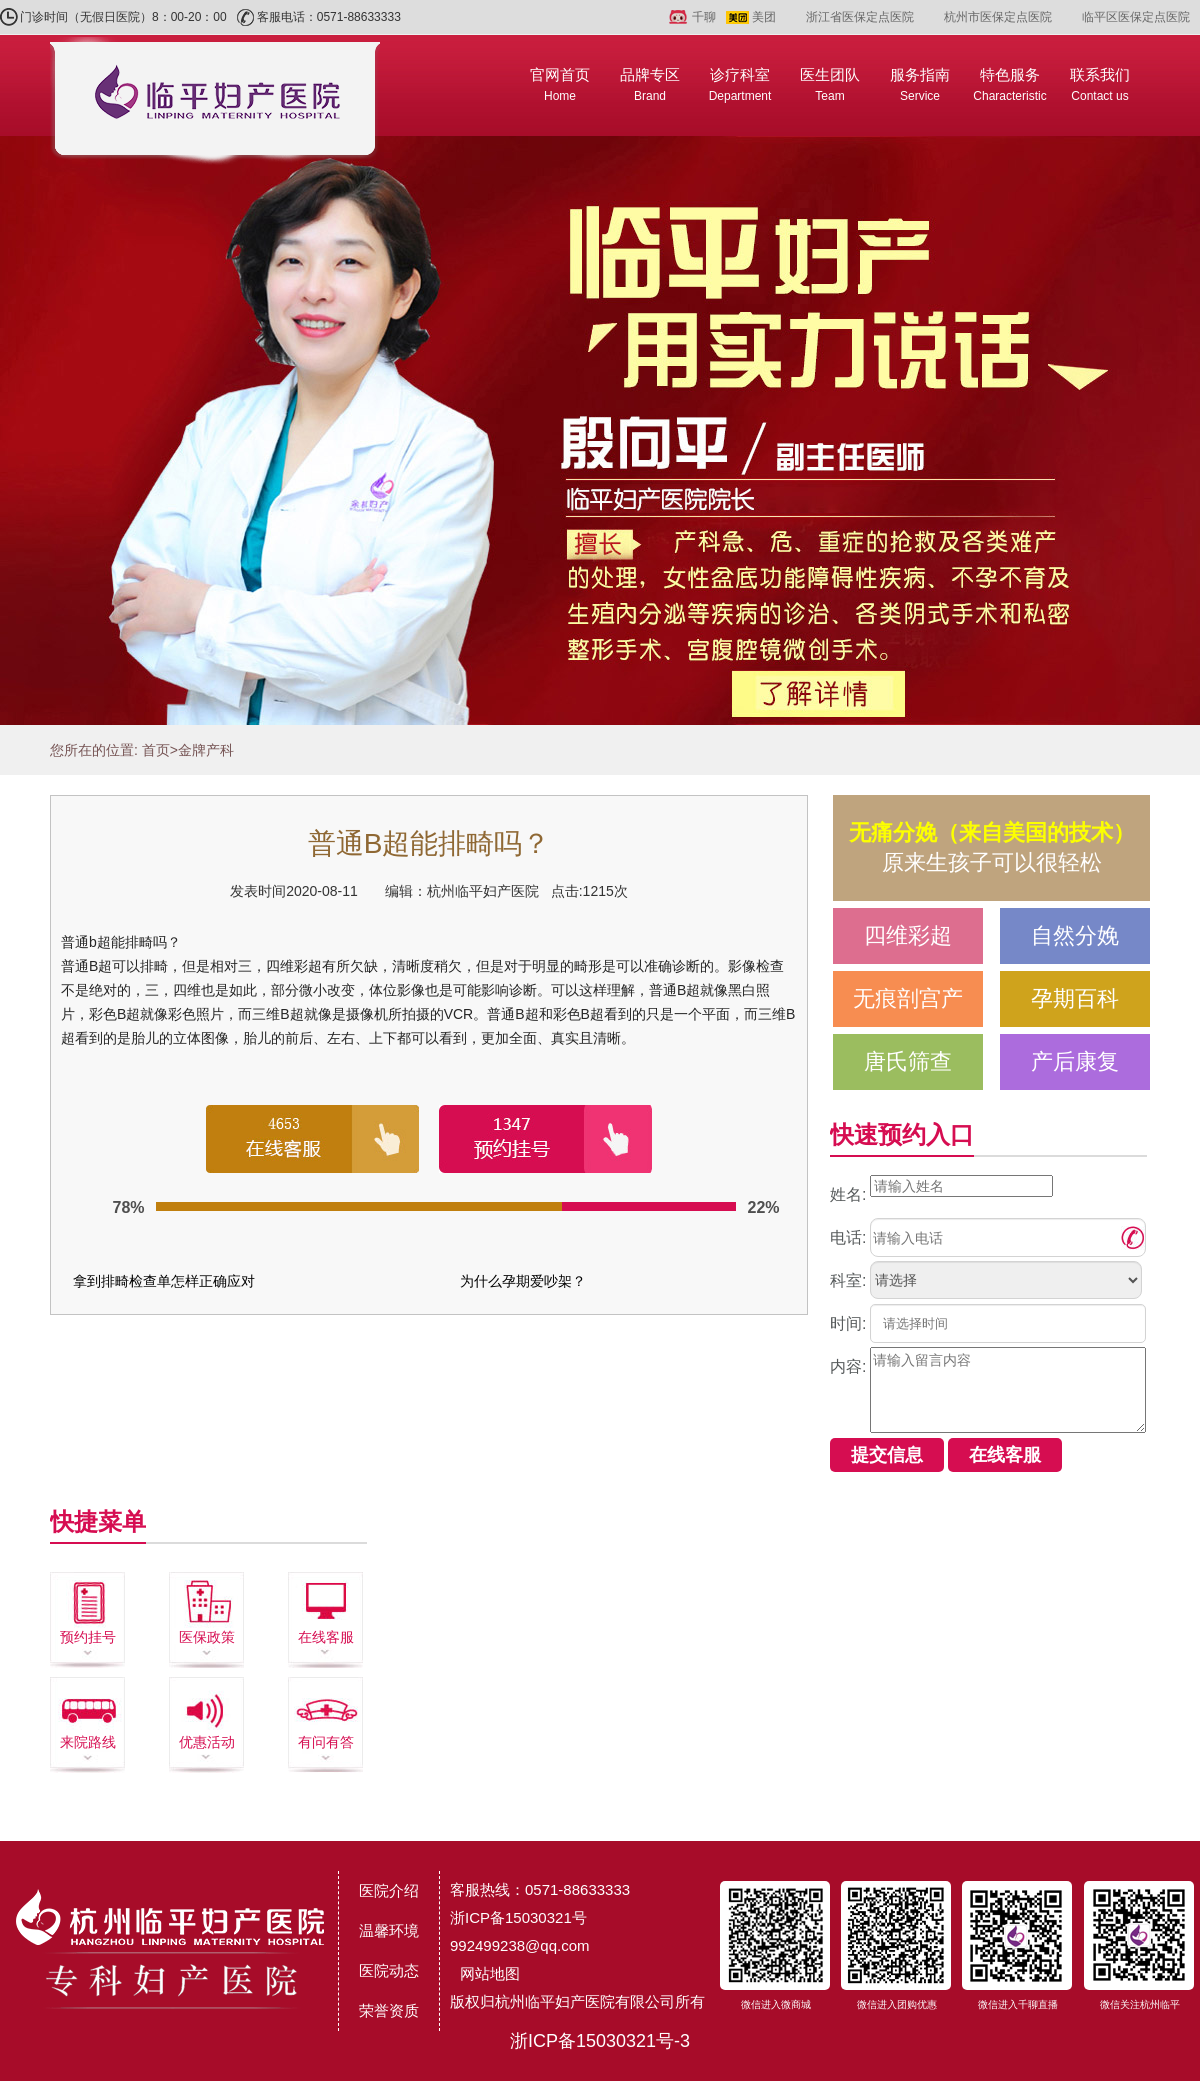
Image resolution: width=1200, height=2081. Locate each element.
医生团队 (830, 84)
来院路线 (88, 1742)
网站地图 (490, 1973)
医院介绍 (389, 1890)
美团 (764, 17)
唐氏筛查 (908, 1061)
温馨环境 (389, 1930)
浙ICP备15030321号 (518, 1917)
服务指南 (920, 84)
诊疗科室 (740, 84)
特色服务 (1009, 84)
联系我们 (1100, 84)
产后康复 (1075, 1061)
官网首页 (560, 84)
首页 (156, 750)
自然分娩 (1075, 935)
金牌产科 (206, 750)
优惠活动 (207, 1742)
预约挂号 (88, 1637)
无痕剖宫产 (908, 998)
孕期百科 (1075, 998)
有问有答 (326, 1742)
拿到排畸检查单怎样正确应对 (164, 1281)
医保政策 (207, 1637)
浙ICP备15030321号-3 (600, 2041)
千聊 (704, 17)
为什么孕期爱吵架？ (523, 1281)
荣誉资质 (389, 2010)
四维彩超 (908, 935)
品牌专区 (650, 84)
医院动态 (389, 1970)
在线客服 (326, 1637)
